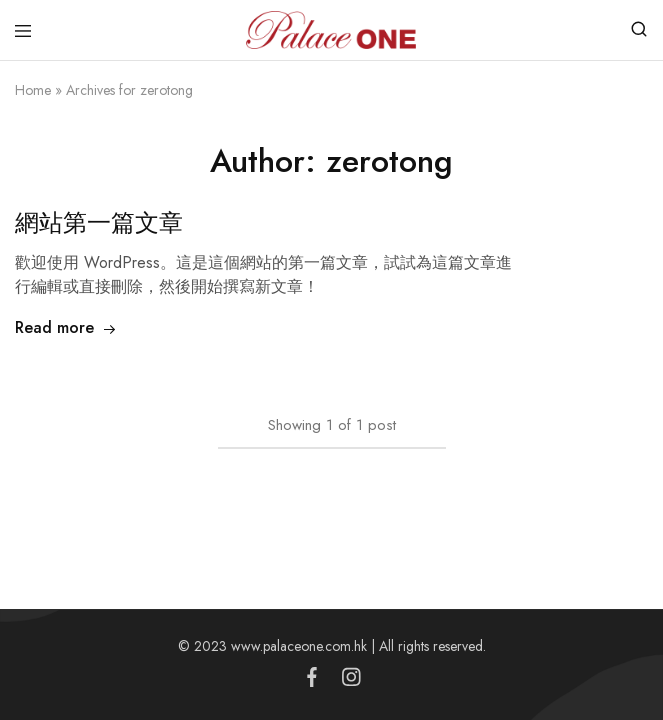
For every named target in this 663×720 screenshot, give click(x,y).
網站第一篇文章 (99, 222)
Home (33, 90)
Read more (66, 327)
